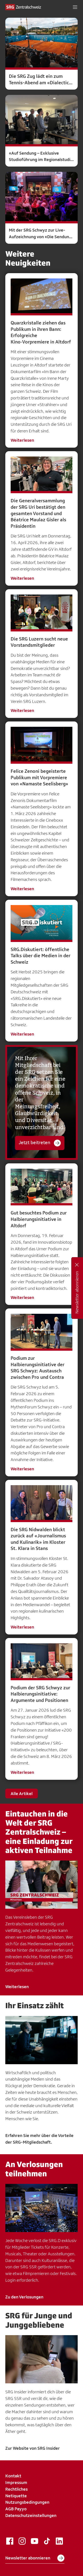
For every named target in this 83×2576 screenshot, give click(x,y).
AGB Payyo (16, 2508)
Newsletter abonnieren (34, 2558)
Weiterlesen (22, 440)
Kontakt (13, 2475)
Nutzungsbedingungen (27, 2502)
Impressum (16, 2482)
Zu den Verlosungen (24, 2296)
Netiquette (16, 2495)
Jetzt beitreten (40, 1143)
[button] (75, 7)
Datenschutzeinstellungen (30, 2515)
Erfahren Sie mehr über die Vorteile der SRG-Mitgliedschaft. (39, 2138)
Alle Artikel (22, 1793)
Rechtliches (16, 2489)
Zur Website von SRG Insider (32, 2448)
